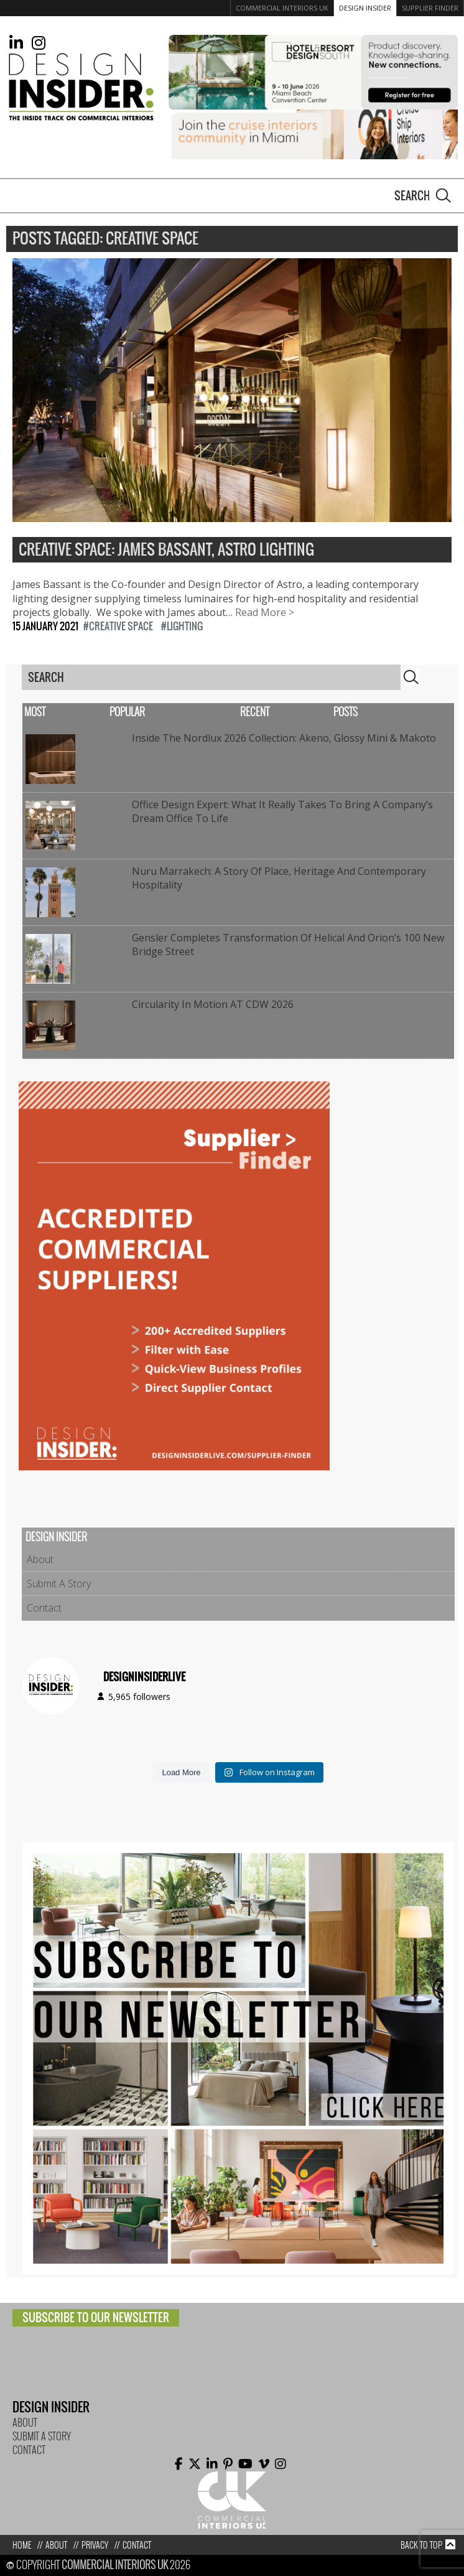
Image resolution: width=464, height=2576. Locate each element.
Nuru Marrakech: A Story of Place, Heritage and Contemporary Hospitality (279, 878)
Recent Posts (299, 712)
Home (21, 2545)
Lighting (185, 626)
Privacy (94, 2545)
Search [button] (443, 195)
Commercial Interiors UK (282, 7)
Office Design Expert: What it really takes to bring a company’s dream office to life (282, 811)
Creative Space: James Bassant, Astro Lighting (166, 550)
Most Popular (84, 712)
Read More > (264, 612)
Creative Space (121, 626)
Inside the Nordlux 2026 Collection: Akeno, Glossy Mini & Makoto (284, 738)
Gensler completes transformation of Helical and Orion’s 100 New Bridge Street (288, 944)
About (40, 1559)
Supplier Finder (430, 7)
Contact (44, 1608)
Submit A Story (59, 1583)
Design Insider (365, 7)
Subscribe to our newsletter (95, 2317)
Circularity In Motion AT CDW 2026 (213, 1004)
